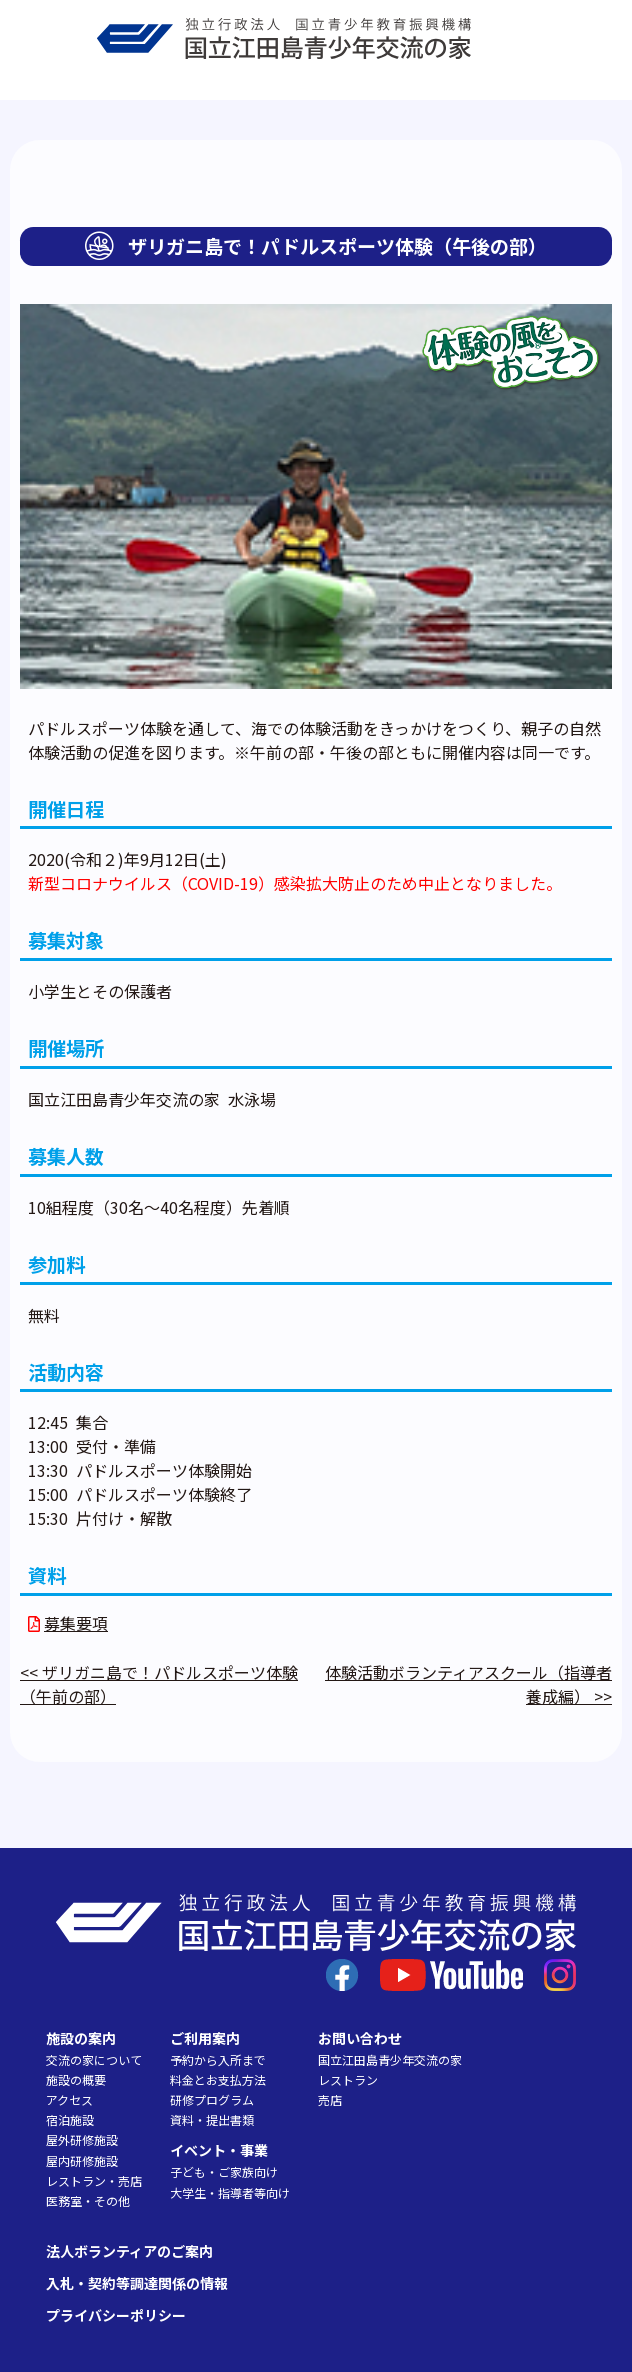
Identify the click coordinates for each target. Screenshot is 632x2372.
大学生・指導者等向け (230, 2192)
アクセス (69, 2099)
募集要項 (76, 1623)
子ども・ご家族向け (224, 2171)
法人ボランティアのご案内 (129, 2251)
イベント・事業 (219, 2150)
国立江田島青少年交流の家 (390, 2059)
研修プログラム (212, 2099)
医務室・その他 (88, 2200)
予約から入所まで (218, 2059)
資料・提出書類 (212, 2119)
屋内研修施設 (82, 2160)
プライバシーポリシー (116, 2315)
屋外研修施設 (82, 2139)
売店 (330, 2099)
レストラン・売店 (94, 2180)
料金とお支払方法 (218, 2079)
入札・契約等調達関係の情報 (137, 2283)
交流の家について (94, 2059)
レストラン (348, 2079)
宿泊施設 (70, 2119)
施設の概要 (76, 2079)
